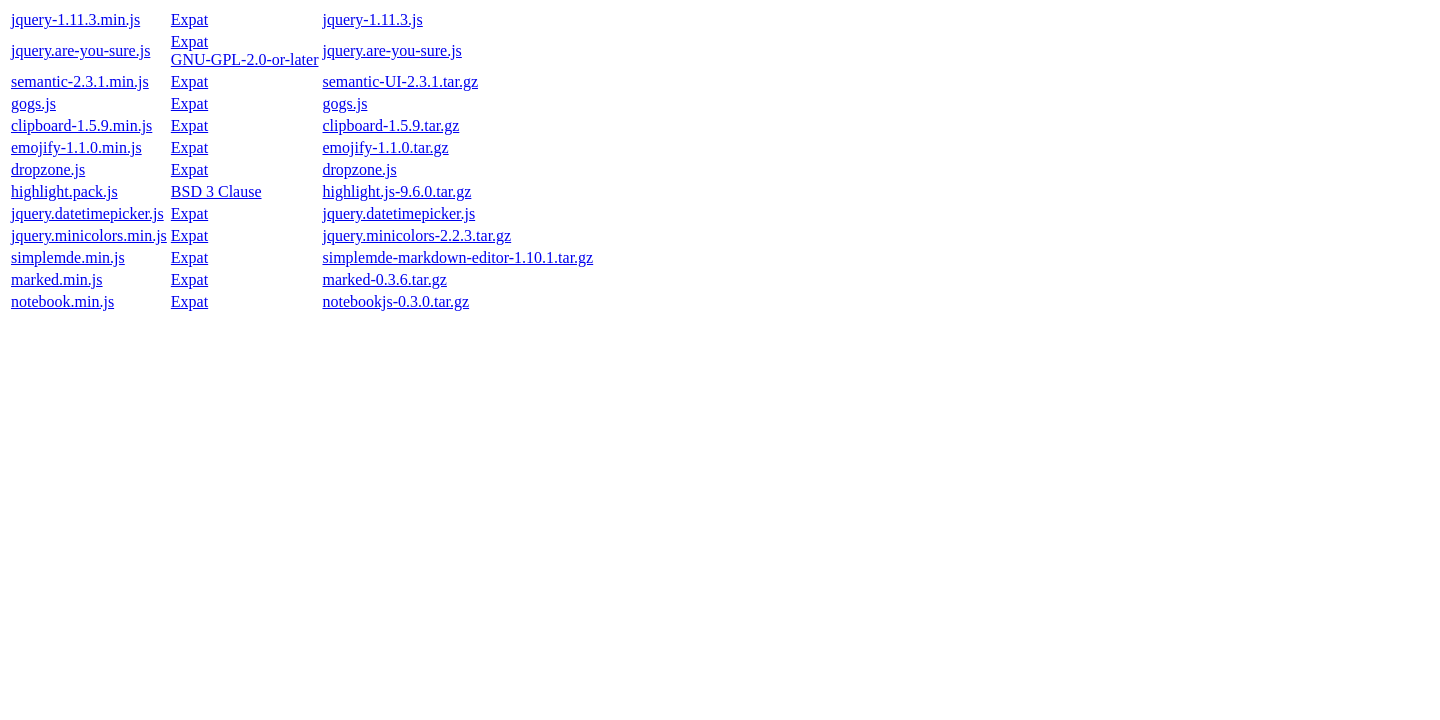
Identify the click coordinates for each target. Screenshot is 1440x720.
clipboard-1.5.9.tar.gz (390, 125)
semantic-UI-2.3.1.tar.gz (400, 81)
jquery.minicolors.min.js (89, 235)
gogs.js (33, 103)
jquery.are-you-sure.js (80, 50)
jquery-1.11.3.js (372, 19)
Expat (189, 19)
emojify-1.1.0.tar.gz (385, 147)
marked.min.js (57, 279)
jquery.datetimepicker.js (87, 213)
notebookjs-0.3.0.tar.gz (395, 301)
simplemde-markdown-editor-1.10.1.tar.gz (457, 257)
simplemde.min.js (68, 257)
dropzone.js (48, 169)
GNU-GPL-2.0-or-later (245, 59)
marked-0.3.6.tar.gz (384, 279)
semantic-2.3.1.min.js (80, 81)
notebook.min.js (62, 301)
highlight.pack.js (64, 191)
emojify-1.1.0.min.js (76, 147)
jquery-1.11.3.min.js (75, 19)
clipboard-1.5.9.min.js (81, 125)
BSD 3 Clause (216, 191)
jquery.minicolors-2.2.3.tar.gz (416, 235)
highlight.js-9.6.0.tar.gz (396, 191)
